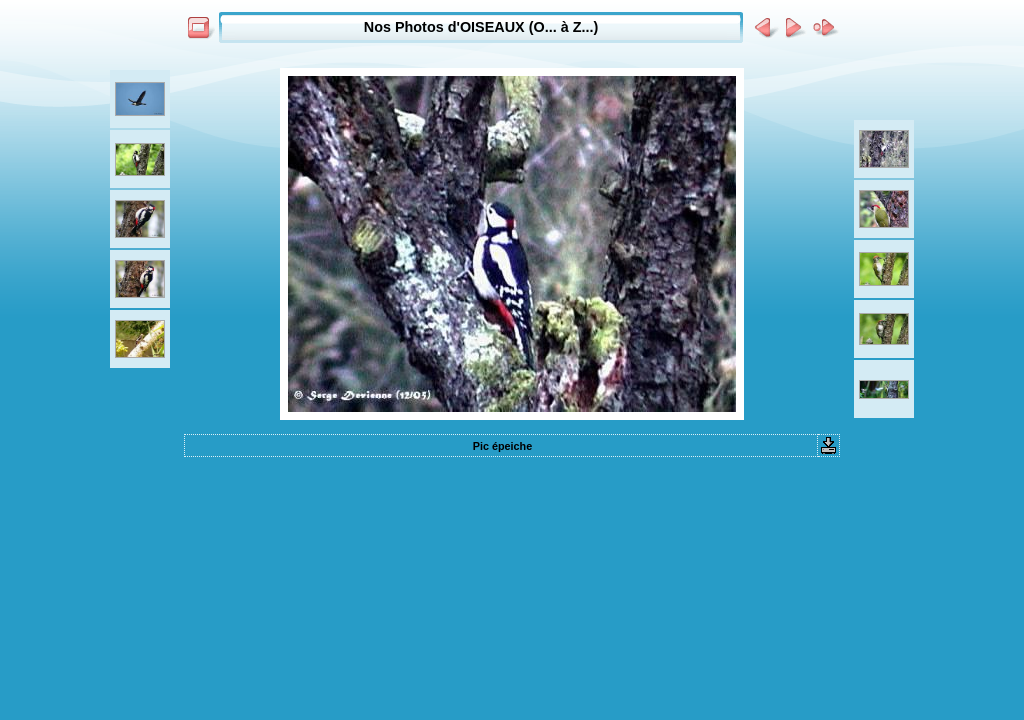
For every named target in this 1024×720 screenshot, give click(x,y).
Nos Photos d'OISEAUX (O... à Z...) (481, 27)
